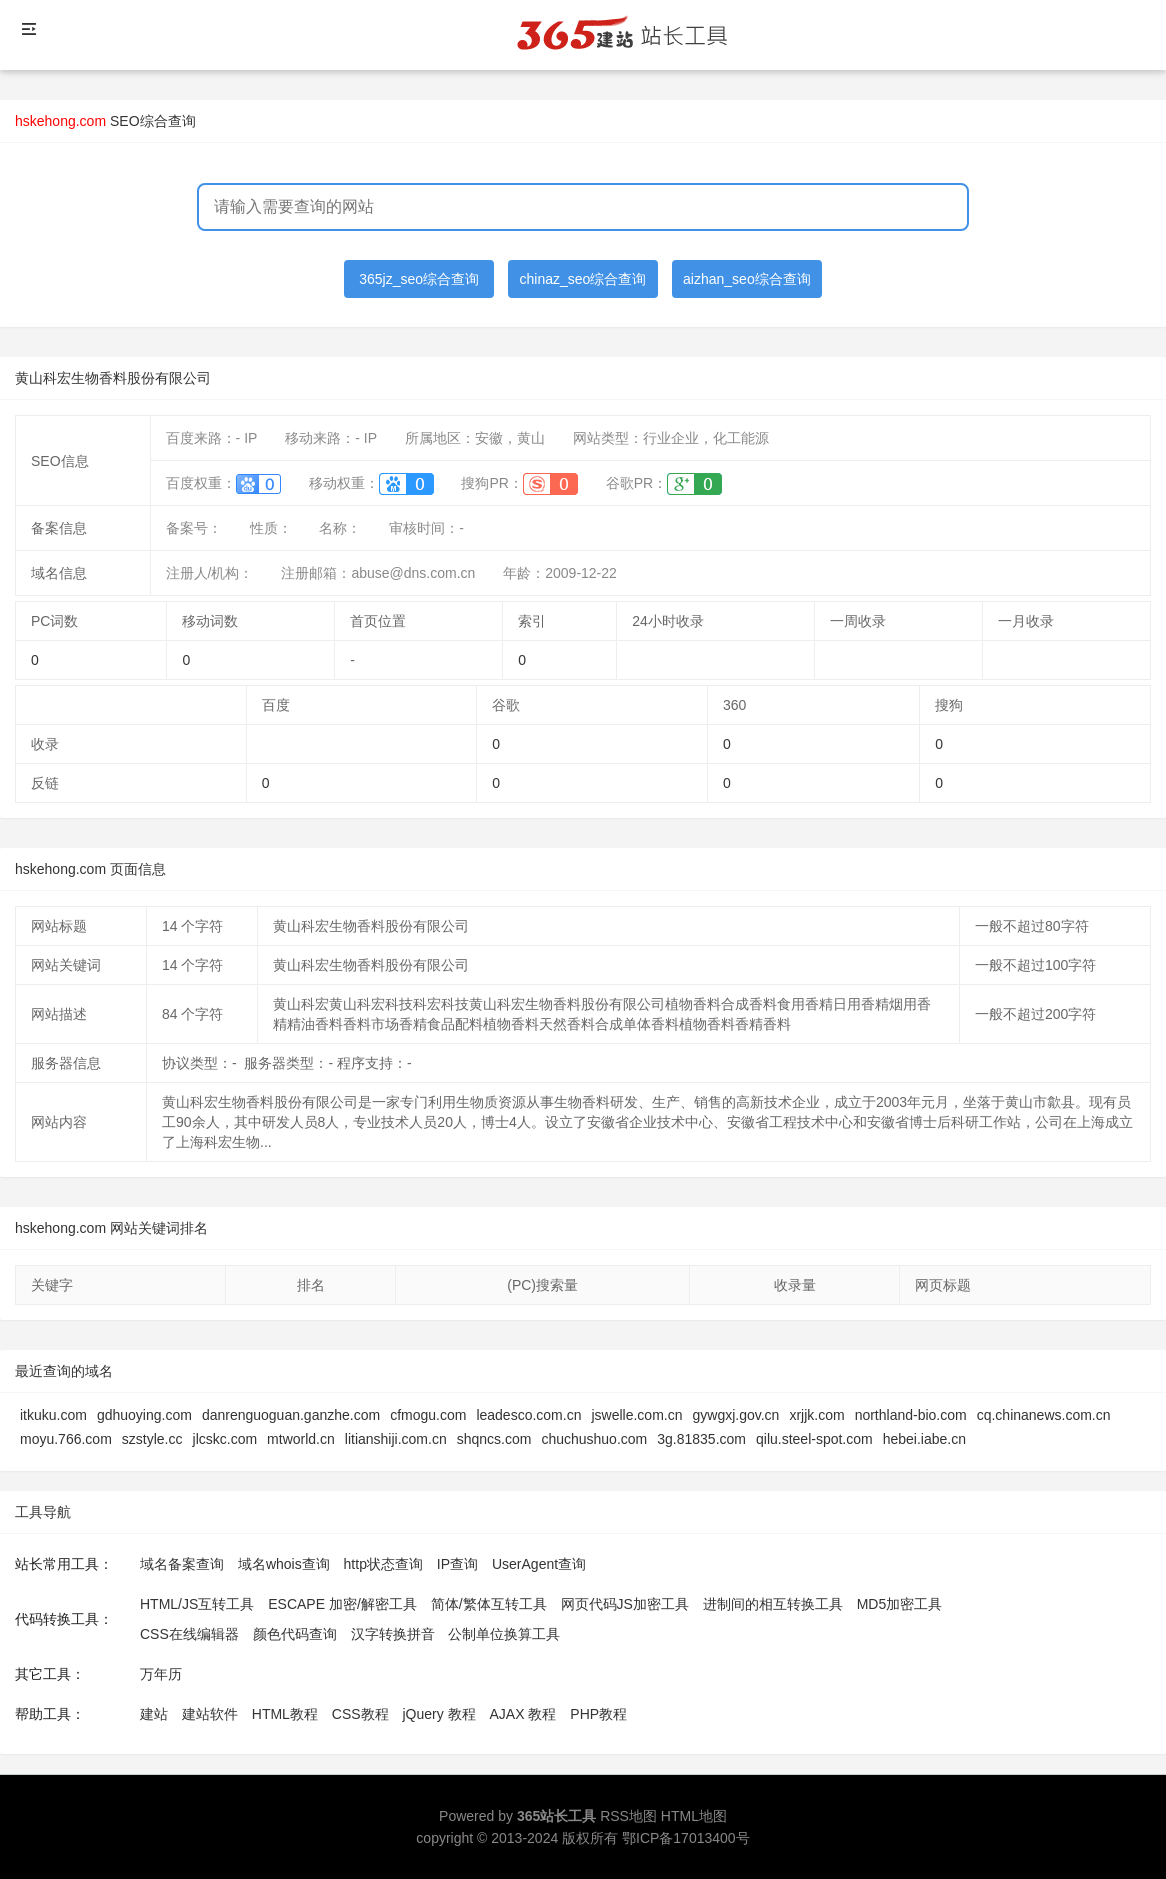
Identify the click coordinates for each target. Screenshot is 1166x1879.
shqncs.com (494, 1439)
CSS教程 (360, 1714)
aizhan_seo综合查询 (747, 279)
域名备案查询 (182, 1564)
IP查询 (457, 1564)
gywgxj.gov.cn (735, 1415)
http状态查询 (383, 1564)
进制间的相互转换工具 (773, 1604)
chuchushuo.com (594, 1439)
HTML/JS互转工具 (197, 1604)
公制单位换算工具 (504, 1634)
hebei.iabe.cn (924, 1439)
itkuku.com (53, 1415)
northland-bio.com (911, 1415)
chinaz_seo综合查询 (583, 279)
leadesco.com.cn (528, 1415)
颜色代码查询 (295, 1634)
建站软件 (210, 1714)
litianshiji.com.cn (396, 1439)
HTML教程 (285, 1714)
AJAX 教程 (523, 1714)
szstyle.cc (152, 1439)
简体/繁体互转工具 (489, 1604)
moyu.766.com (66, 1439)
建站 (154, 1714)
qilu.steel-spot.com (814, 1439)
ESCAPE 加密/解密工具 (342, 1604)
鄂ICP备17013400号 (686, 1838)
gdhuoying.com (144, 1415)
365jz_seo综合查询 (419, 279)
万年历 (161, 1674)
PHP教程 (598, 1714)
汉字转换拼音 (393, 1634)
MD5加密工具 (900, 1604)
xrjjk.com (816, 1415)
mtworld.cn (301, 1439)
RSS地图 (628, 1816)
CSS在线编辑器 (189, 1634)
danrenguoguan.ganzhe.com (291, 1415)
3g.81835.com (701, 1439)
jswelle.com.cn (636, 1415)
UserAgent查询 (539, 1564)
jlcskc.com (225, 1439)
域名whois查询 (284, 1564)
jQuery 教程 (438, 1714)
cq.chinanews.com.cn (1044, 1415)
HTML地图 (694, 1816)
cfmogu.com (428, 1415)
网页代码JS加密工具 (625, 1604)
